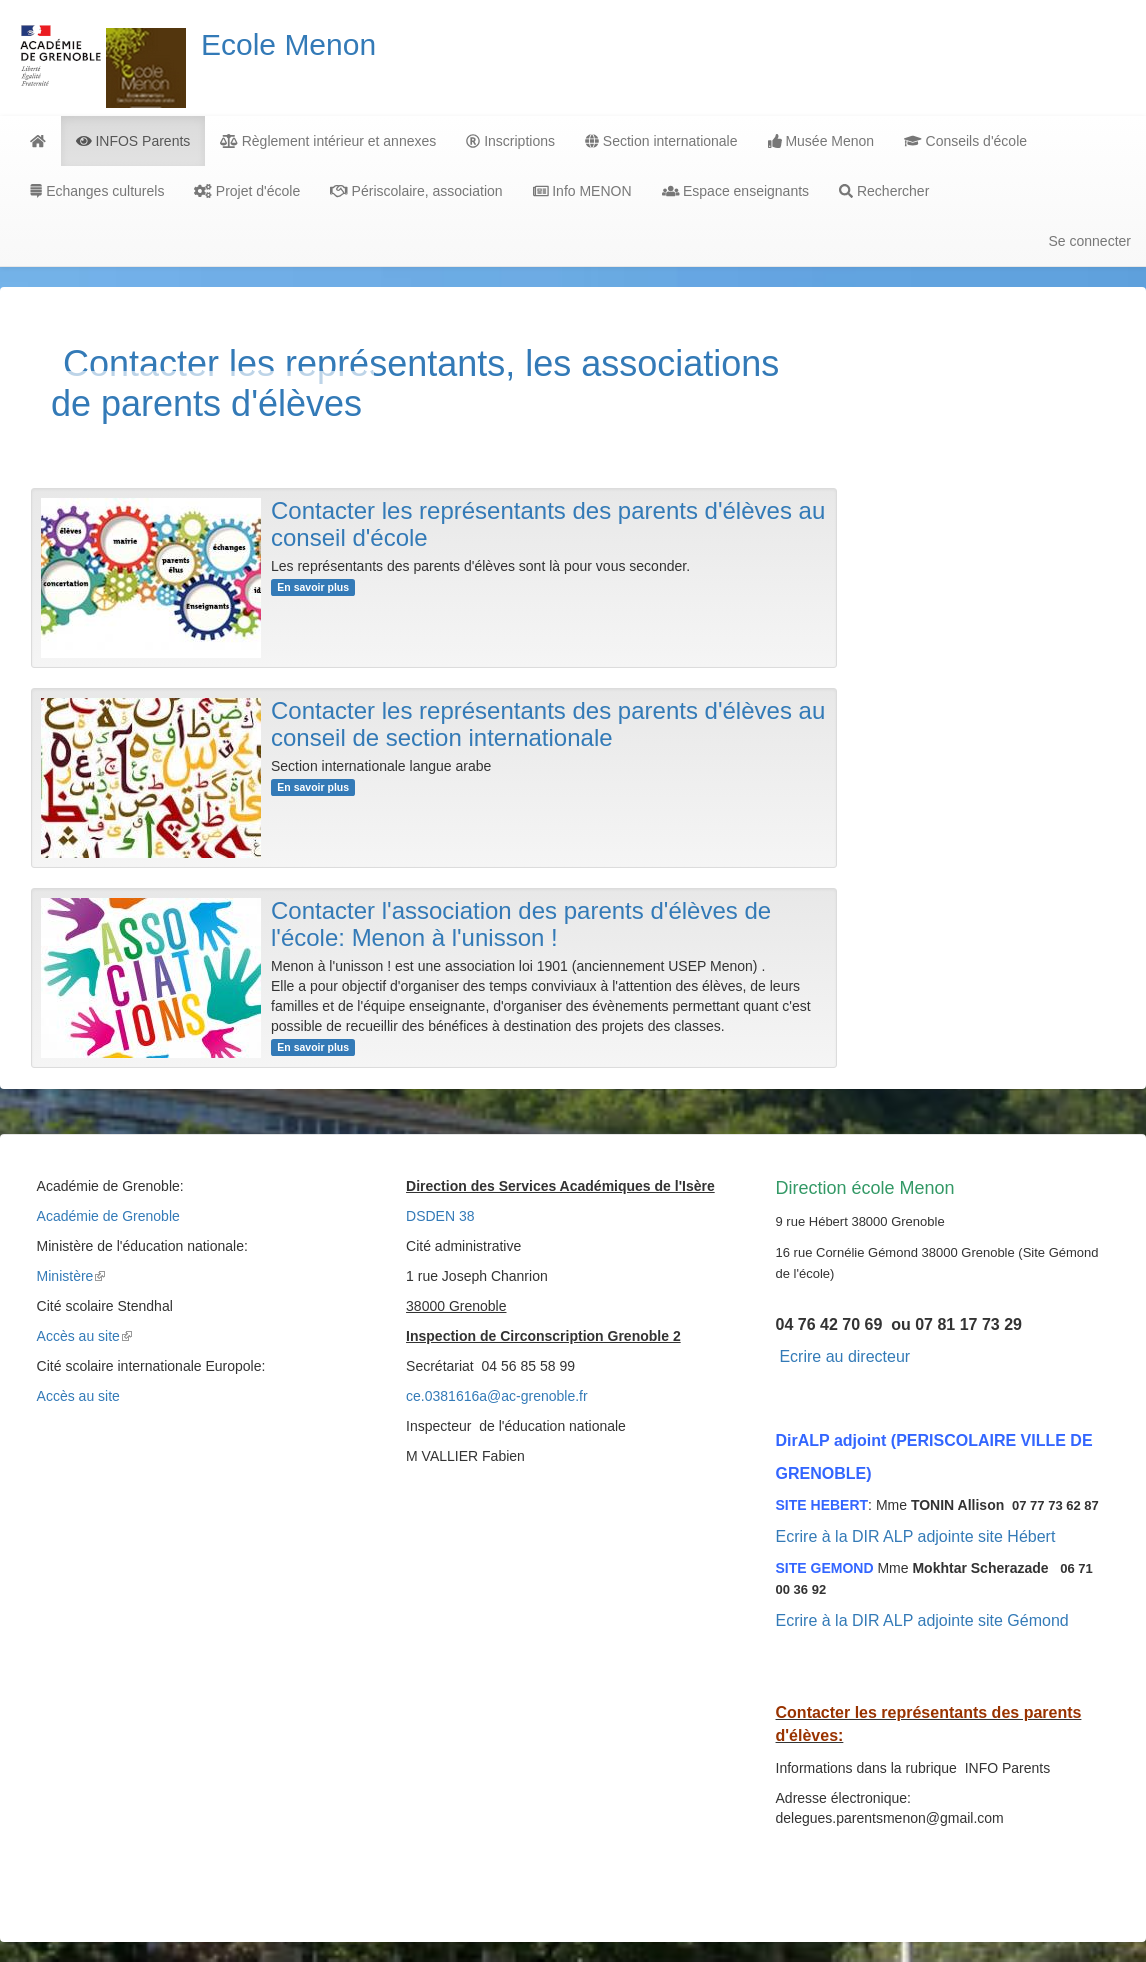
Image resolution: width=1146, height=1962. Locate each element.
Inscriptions (510, 141)
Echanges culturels (97, 191)
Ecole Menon (288, 44)
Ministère (71, 1276)
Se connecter (1090, 241)
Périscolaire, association (416, 191)
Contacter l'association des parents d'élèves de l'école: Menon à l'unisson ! (521, 923)
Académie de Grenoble (108, 1216)
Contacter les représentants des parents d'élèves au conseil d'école (548, 523)
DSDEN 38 (440, 1216)
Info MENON (582, 191)
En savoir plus (313, 587)
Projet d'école (247, 191)
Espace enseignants (735, 191)
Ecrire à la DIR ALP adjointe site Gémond (922, 1620)
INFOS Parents (133, 141)
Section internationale (661, 141)
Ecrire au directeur (844, 1356)
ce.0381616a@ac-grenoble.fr (497, 1396)
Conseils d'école (965, 141)
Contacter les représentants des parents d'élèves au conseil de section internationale (548, 723)
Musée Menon (821, 141)
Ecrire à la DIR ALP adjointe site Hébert (916, 1536)
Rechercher (884, 191)
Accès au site (84, 1336)
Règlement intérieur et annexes (328, 141)
